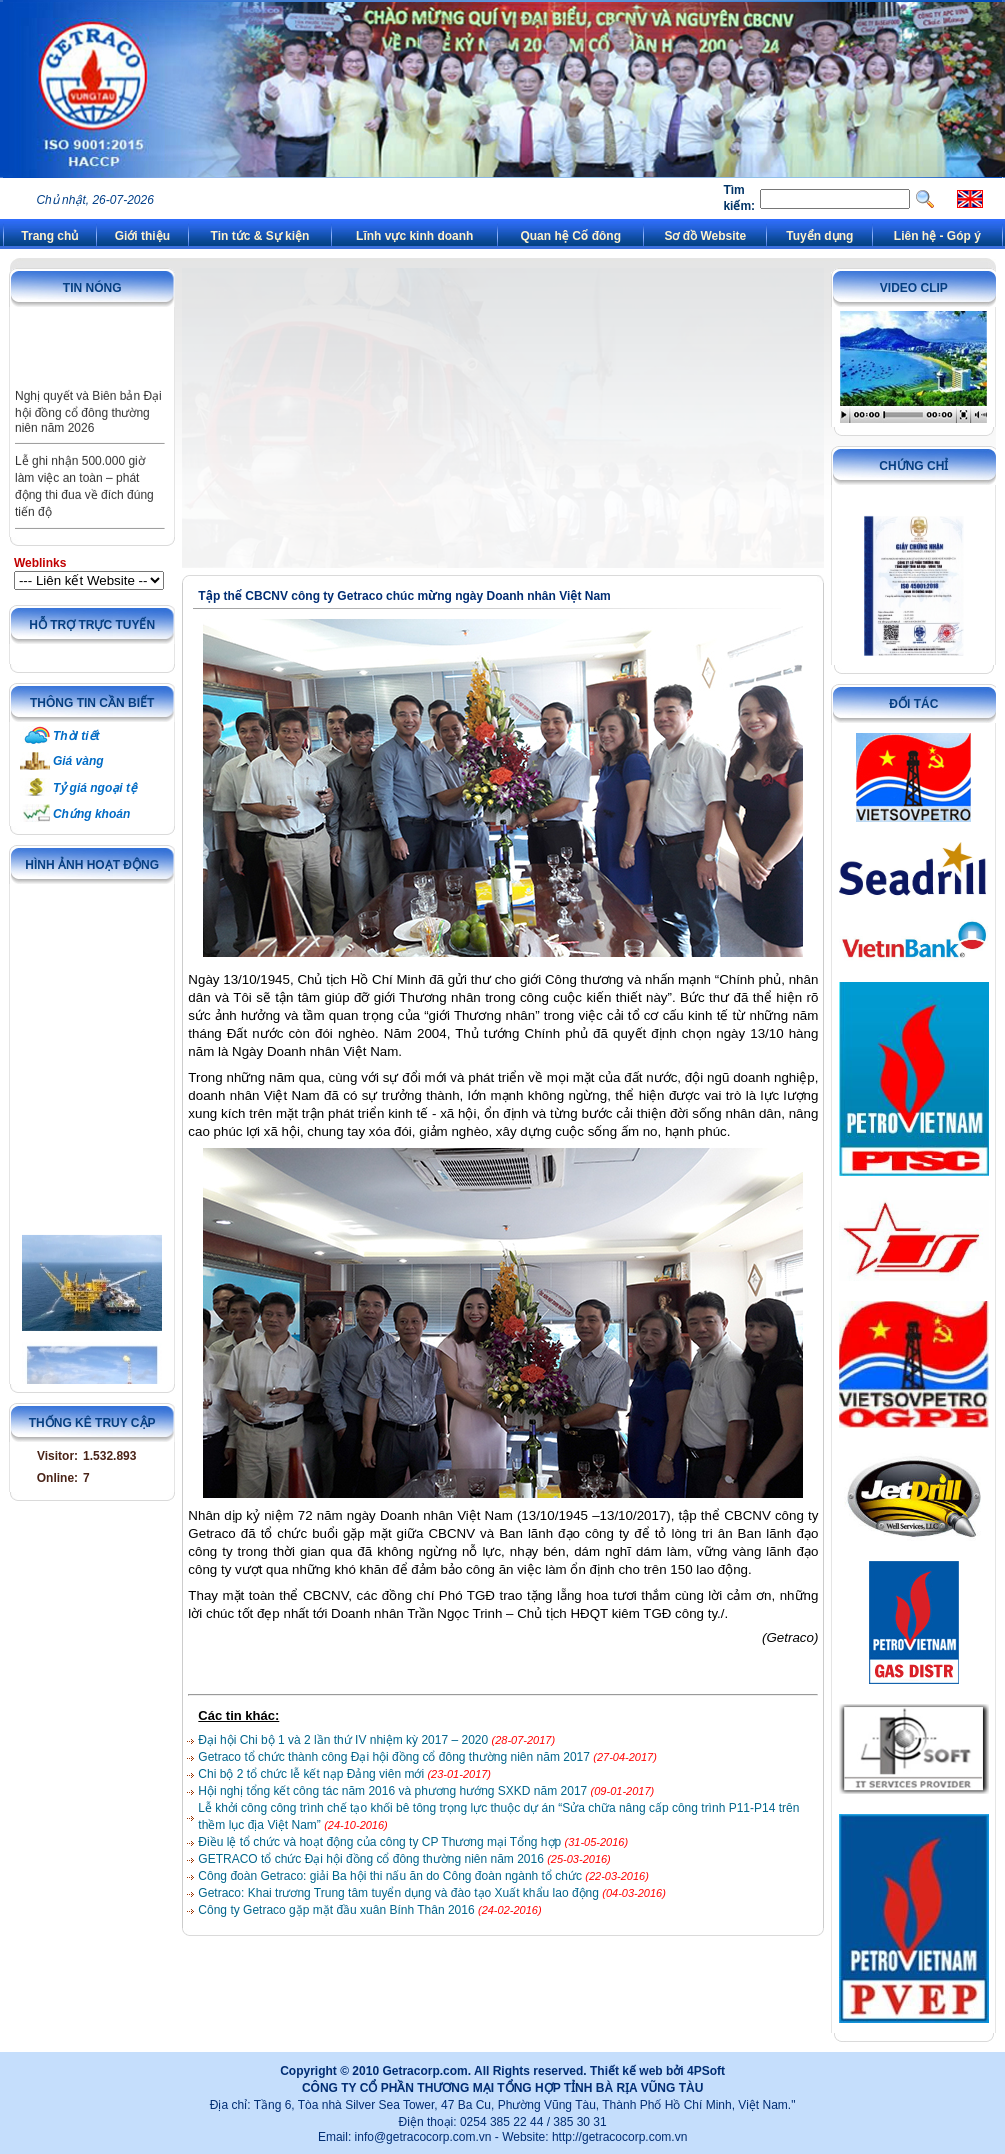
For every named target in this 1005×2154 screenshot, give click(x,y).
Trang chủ (49, 236)
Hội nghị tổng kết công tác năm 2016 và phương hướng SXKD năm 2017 (394, 1791)
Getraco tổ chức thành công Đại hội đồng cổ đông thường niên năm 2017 (395, 1757)
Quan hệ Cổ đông (570, 236)
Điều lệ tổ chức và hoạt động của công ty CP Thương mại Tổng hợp (381, 1842)
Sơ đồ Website (705, 236)
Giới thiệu (142, 236)
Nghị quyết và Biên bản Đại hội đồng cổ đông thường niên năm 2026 (88, 428)
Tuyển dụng (819, 236)
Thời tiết (76, 736)
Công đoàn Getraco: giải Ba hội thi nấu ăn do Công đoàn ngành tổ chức (391, 1876)
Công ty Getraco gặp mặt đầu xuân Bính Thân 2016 (338, 1910)
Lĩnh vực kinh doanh (414, 236)
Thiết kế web (626, 2071)
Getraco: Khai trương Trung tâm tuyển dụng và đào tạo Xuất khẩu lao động (400, 1893)
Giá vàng (78, 761)
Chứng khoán (91, 814)
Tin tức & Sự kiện (260, 236)
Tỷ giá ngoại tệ (95, 788)
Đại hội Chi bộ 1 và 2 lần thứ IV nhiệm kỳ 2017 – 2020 (344, 1740)
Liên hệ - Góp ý (937, 236)
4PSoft (706, 2071)
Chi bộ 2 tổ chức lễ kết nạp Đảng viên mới (312, 1774)
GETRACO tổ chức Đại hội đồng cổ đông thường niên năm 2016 (372, 1859)
